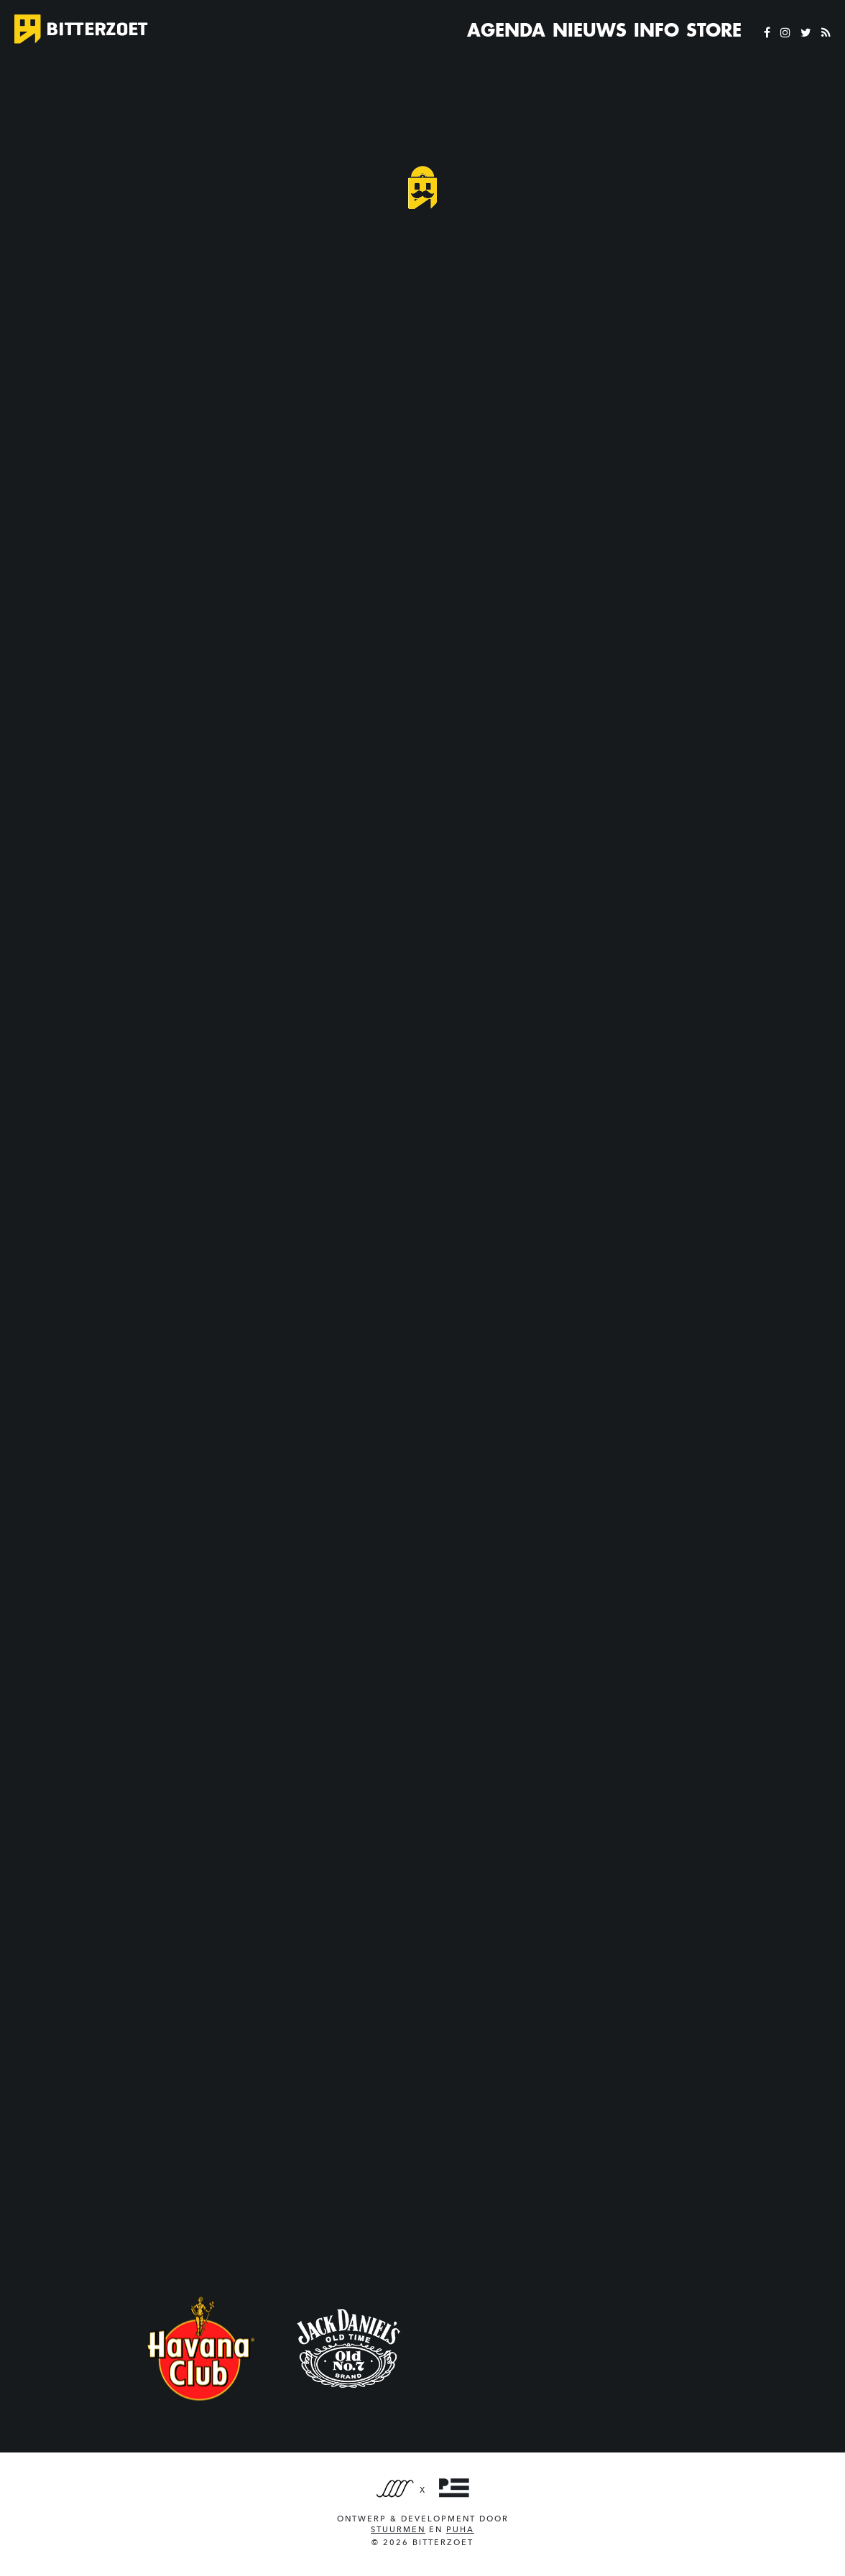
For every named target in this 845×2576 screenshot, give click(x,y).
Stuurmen (398, 2529)
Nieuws (590, 30)
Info (656, 30)
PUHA (460, 2529)
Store (714, 30)
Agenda (506, 30)
